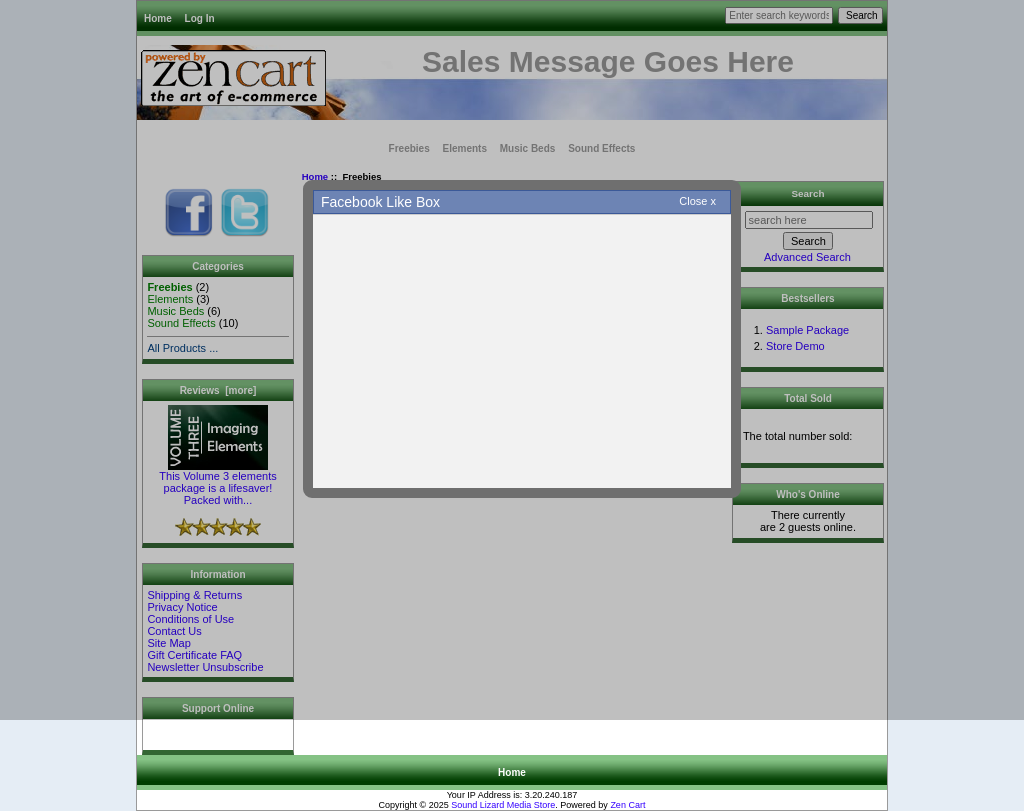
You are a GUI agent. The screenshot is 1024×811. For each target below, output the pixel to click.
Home (512, 772)
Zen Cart (627, 805)
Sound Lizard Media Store (503, 805)
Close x (697, 201)
